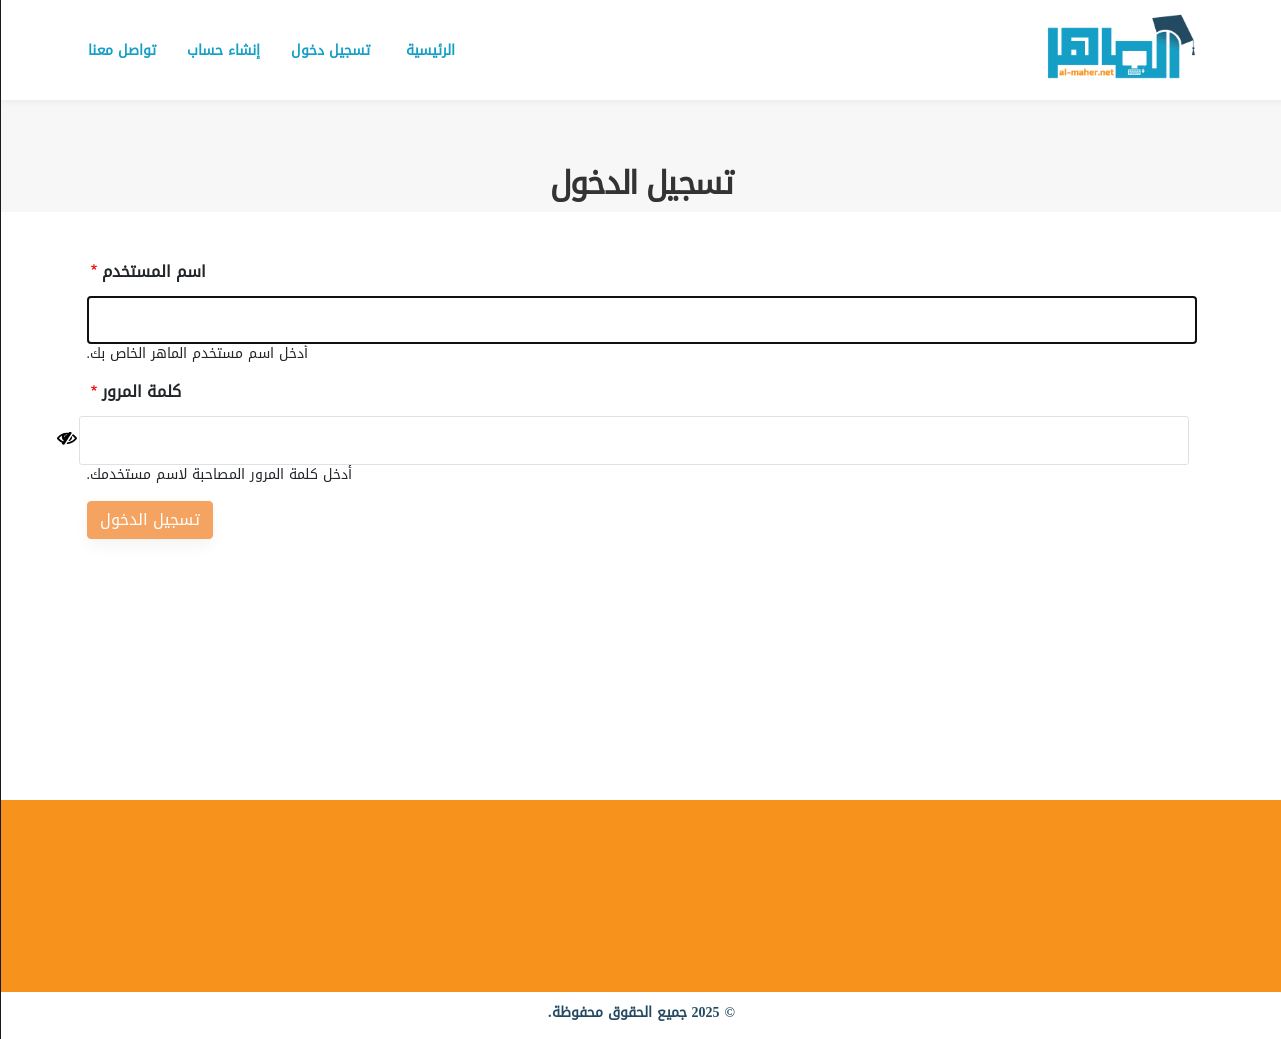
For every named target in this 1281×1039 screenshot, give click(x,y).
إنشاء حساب (222, 50)
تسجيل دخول (329, 50)
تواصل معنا (121, 50)
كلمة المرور (140, 392)
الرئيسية (429, 50)
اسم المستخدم (153, 272)
